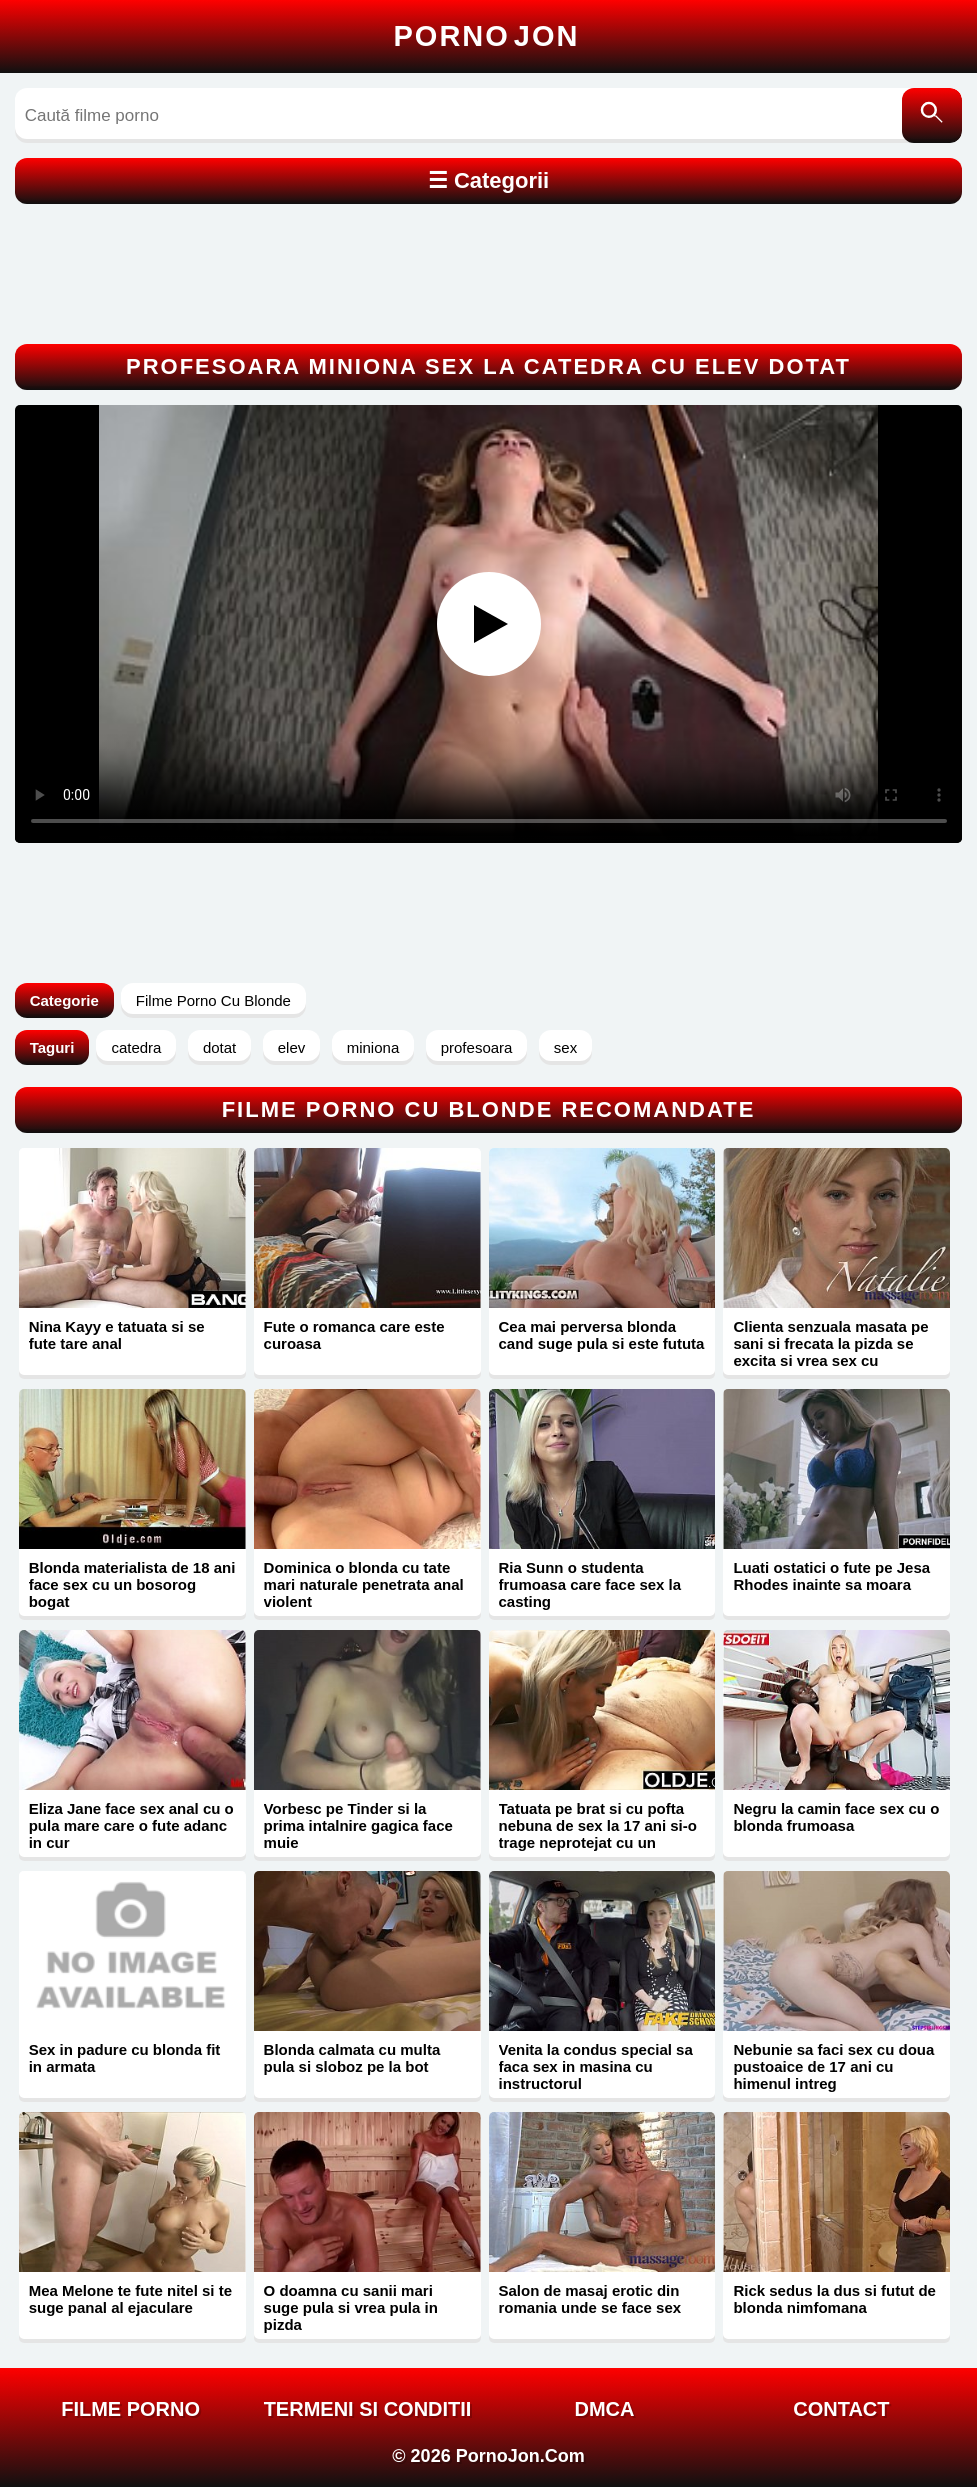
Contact (841, 2409)
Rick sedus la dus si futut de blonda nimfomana (834, 2299)
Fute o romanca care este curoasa (354, 1335)
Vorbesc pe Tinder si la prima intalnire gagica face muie (358, 1825)
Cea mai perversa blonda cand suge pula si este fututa (602, 1335)
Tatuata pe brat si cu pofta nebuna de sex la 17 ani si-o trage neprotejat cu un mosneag (598, 1834)
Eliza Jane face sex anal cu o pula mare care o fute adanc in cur (131, 1825)
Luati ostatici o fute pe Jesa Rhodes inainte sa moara (831, 1576)
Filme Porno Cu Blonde (213, 1000)
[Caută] (932, 115)
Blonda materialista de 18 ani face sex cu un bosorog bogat (132, 1584)
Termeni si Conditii (368, 2409)
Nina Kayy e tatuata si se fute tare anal (117, 1335)
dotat (219, 1047)
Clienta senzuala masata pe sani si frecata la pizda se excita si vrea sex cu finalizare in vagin (830, 1352)
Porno (487, 36)
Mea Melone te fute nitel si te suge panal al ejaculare (130, 2299)
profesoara (477, 1047)
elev (292, 1047)
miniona (373, 1047)
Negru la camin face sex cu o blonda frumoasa (836, 1817)
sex (565, 1047)
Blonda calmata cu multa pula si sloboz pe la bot (352, 2058)
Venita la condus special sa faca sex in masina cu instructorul (596, 2066)
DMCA (604, 2409)
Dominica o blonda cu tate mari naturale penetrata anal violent (364, 1584)
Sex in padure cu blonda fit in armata (125, 2058)
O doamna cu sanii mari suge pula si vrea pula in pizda (351, 2307)
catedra (136, 1047)
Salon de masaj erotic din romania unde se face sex (590, 2299)
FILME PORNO (130, 2409)
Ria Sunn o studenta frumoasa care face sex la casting (590, 1584)
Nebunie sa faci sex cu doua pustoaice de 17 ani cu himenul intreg (833, 2066)
